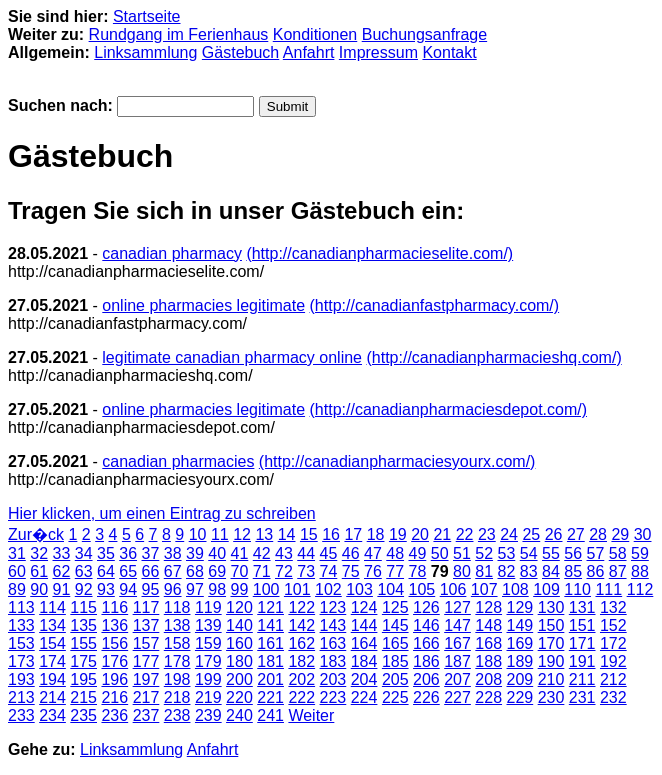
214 (52, 697)
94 (128, 589)
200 (239, 679)
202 (301, 679)
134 (52, 625)
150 (551, 625)
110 (577, 589)
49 (418, 553)
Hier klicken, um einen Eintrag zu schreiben (162, 513)
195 (83, 679)
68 (195, 571)
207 (457, 679)
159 (208, 643)
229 (520, 697)
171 (582, 643)
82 (507, 571)
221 (270, 697)
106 (453, 589)
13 (264, 534)
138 (177, 625)
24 (509, 534)
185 (395, 661)
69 (217, 571)
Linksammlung (145, 52)
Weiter (311, 715)
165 (395, 643)
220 (239, 697)
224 (364, 697)
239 (208, 715)
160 (239, 643)
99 (240, 589)
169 (520, 643)
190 (551, 661)
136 (114, 625)
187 (457, 661)
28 (598, 534)
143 (333, 625)
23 (487, 534)
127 (457, 607)
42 (262, 553)
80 (462, 571)
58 (618, 553)
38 (173, 553)
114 (52, 607)
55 (551, 553)
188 (488, 661)
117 (146, 607)
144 (364, 625)
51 (462, 553)
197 (146, 679)
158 (177, 643)
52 (484, 553)
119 (208, 607)
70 (240, 571)
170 (551, 643)
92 (84, 589)
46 (351, 553)
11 (220, 534)
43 (284, 553)
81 (484, 571)
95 (151, 589)
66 (151, 571)
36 (128, 553)
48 (395, 553)
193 (21, 679)
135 (83, 625)
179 (208, 661)
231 (582, 697)
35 (106, 553)
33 (62, 553)
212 (613, 679)
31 (17, 553)
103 (359, 589)
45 (329, 553)
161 (270, 643)
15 (309, 534)
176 (114, 661)
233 (21, 715)
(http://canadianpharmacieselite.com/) (379, 253)
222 (301, 697)
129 (520, 607)
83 (529, 571)
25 (531, 534)
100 (266, 589)
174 (52, 661)
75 (351, 571)
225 (395, 697)
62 (62, 571)
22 (465, 534)
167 (457, 643)
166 (426, 643)
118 (177, 607)
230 (551, 697)
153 (21, 643)
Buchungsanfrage (424, 34)
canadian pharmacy (172, 253)
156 (114, 643)
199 (208, 679)
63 (84, 571)
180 (239, 661)
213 (21, 697)
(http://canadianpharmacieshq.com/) (493, 357)
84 (551, 571)
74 (329, 571)
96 (173, 589)
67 (173, 571)
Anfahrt (309, 52)
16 (331, 534)
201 (270, 679)
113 (21, 607)
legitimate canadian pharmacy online (232, 357)
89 (17, 589)
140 (239, 625)
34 (84, 553)
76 (373, 571)
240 (239, 715)
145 (395, 625)
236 (114, 715)
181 (270, 661)
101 (297, 589)
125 (395, 607)
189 (520, 661)
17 (353, 534)
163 (333, 643)
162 (301, 643)
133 (21, 625)
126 (426, 607)
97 (195, 589)
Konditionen (315, 34)
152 (613, 625)
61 (39, 571)
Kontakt (449, 52)
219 (208, 697)
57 (596, 553)
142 (301, 625)
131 (582, 607)
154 (52, 643)
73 (306, 571)
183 (333, 661)
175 (83, 661)
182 (301, 661)
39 (195, 553)
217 (146, 697)
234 (52, 715)
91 (62, 589)
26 (554, 534)
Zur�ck (36, 534)
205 (395, 679)
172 (613, 643)
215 (83, 697)
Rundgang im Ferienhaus (179, 34)
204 (364, 679)
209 (520, 679)
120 (239, 607)
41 (240, 553)
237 (146, 715)
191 (582, 661)
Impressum (378, 52)
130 (551, 607)
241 (270, 715)
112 (640, 589)
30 (643, 534)
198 (177, 679)
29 (620, 534)
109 (546, 589)
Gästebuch (240, 52)
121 (270, 607)
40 (217, 553)
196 (114, 679)
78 (418, 571)
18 (376, 534)
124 (364, 607)
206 (426, 679)
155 (83, 643)
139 (208, 625)
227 (457, 697)
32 (39, 553)
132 (613, 607)
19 (398, 534)
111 (608, 589)
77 (395, 571)
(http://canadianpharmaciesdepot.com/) (448, 409)
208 (488, 679)
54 (529, 553)
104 (390, 589)
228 (488, 697)
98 (217, 589)
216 (114, 697)
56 (573, 553)
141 (270, 625)
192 (613, 661)
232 (613, 697)
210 (551, 679)
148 (488, 625)
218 (177, 697)
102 (328, 589)
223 (333, 697)
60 (17, 571)
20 (420, 534)
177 (146, 661)
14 (287, 534)
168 (488, 643)
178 (177, 661)
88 (640, 571)
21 (442, 534)
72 (284, 571)
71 (262, 571)
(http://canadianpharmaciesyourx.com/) (397, 461)
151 (582, 625)
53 (507, 553)
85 (573, 571)
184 (364, 661)
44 (306, 553)
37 (151, 553)
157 (146, 643)
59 (640, 553)
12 (242, 534)
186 (426, 661)
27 (576, 534)
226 (426, 697)
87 (618, 571)
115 (83, 607)
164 (364, 643)
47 (373, 553)
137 (146, 625)
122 (301, 607)
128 (488, 607)
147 (457, 625)
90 (39, 589)
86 (596, 571)
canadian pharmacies (178, 461)
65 (128, 571)
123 (333, 607)
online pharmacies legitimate (203, 305)
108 (515, 589)
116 (114, 607)
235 (83, 715)
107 (484, 589)
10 (198, 534)
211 (582, 679)
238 (177, 715)
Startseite (147, 16)
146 (426, 625)
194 (52, 679)
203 (333, 679)
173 (21, 661)
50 (440, 553)
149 (520, 625)
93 (106, 589)
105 (422, 589)
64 (106, 571)
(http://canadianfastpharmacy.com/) (435, 305)
